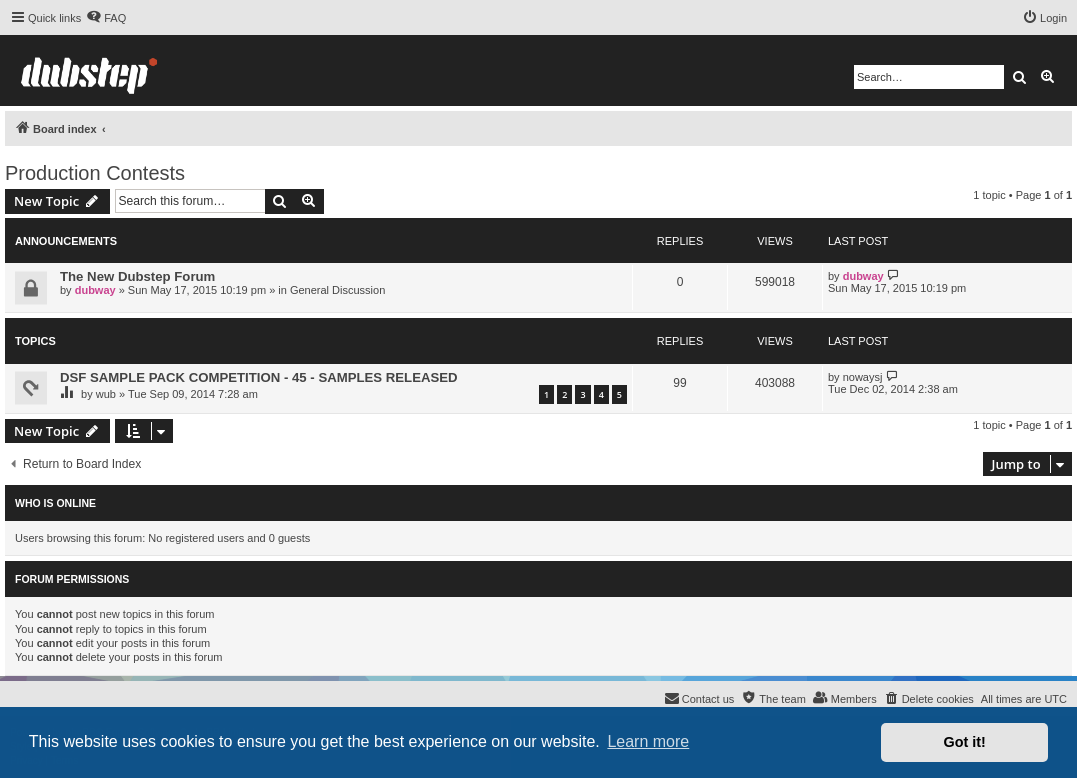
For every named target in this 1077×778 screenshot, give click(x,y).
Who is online (55, 503)
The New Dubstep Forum (137, 276)
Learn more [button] (648, 741)
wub (106, 394)
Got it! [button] (965, 742)
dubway (95, 290)
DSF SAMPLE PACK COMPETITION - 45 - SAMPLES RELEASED (259, 377)
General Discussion (337, 290)
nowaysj (863, 377)
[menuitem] (106, 18)
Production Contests (95, 173)
